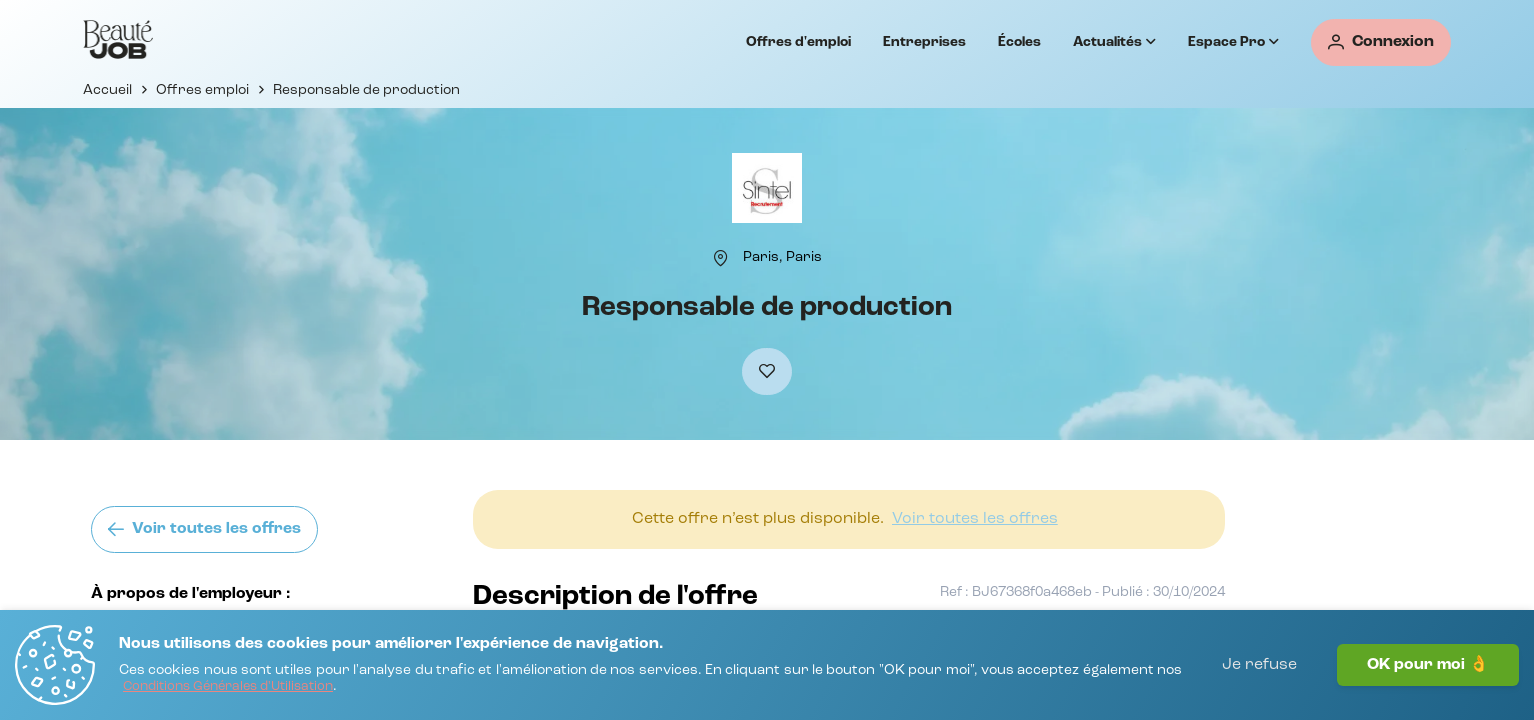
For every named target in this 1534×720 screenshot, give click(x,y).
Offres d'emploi (798, 42)
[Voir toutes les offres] (204, 529)
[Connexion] (1381, 42)
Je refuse (1259, 665)
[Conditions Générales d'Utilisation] (228, 687)
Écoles (1019, 42)
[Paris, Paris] (782, 257)
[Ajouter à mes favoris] (767, 371)
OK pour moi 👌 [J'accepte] (1428, 665)
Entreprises (924, 42)
